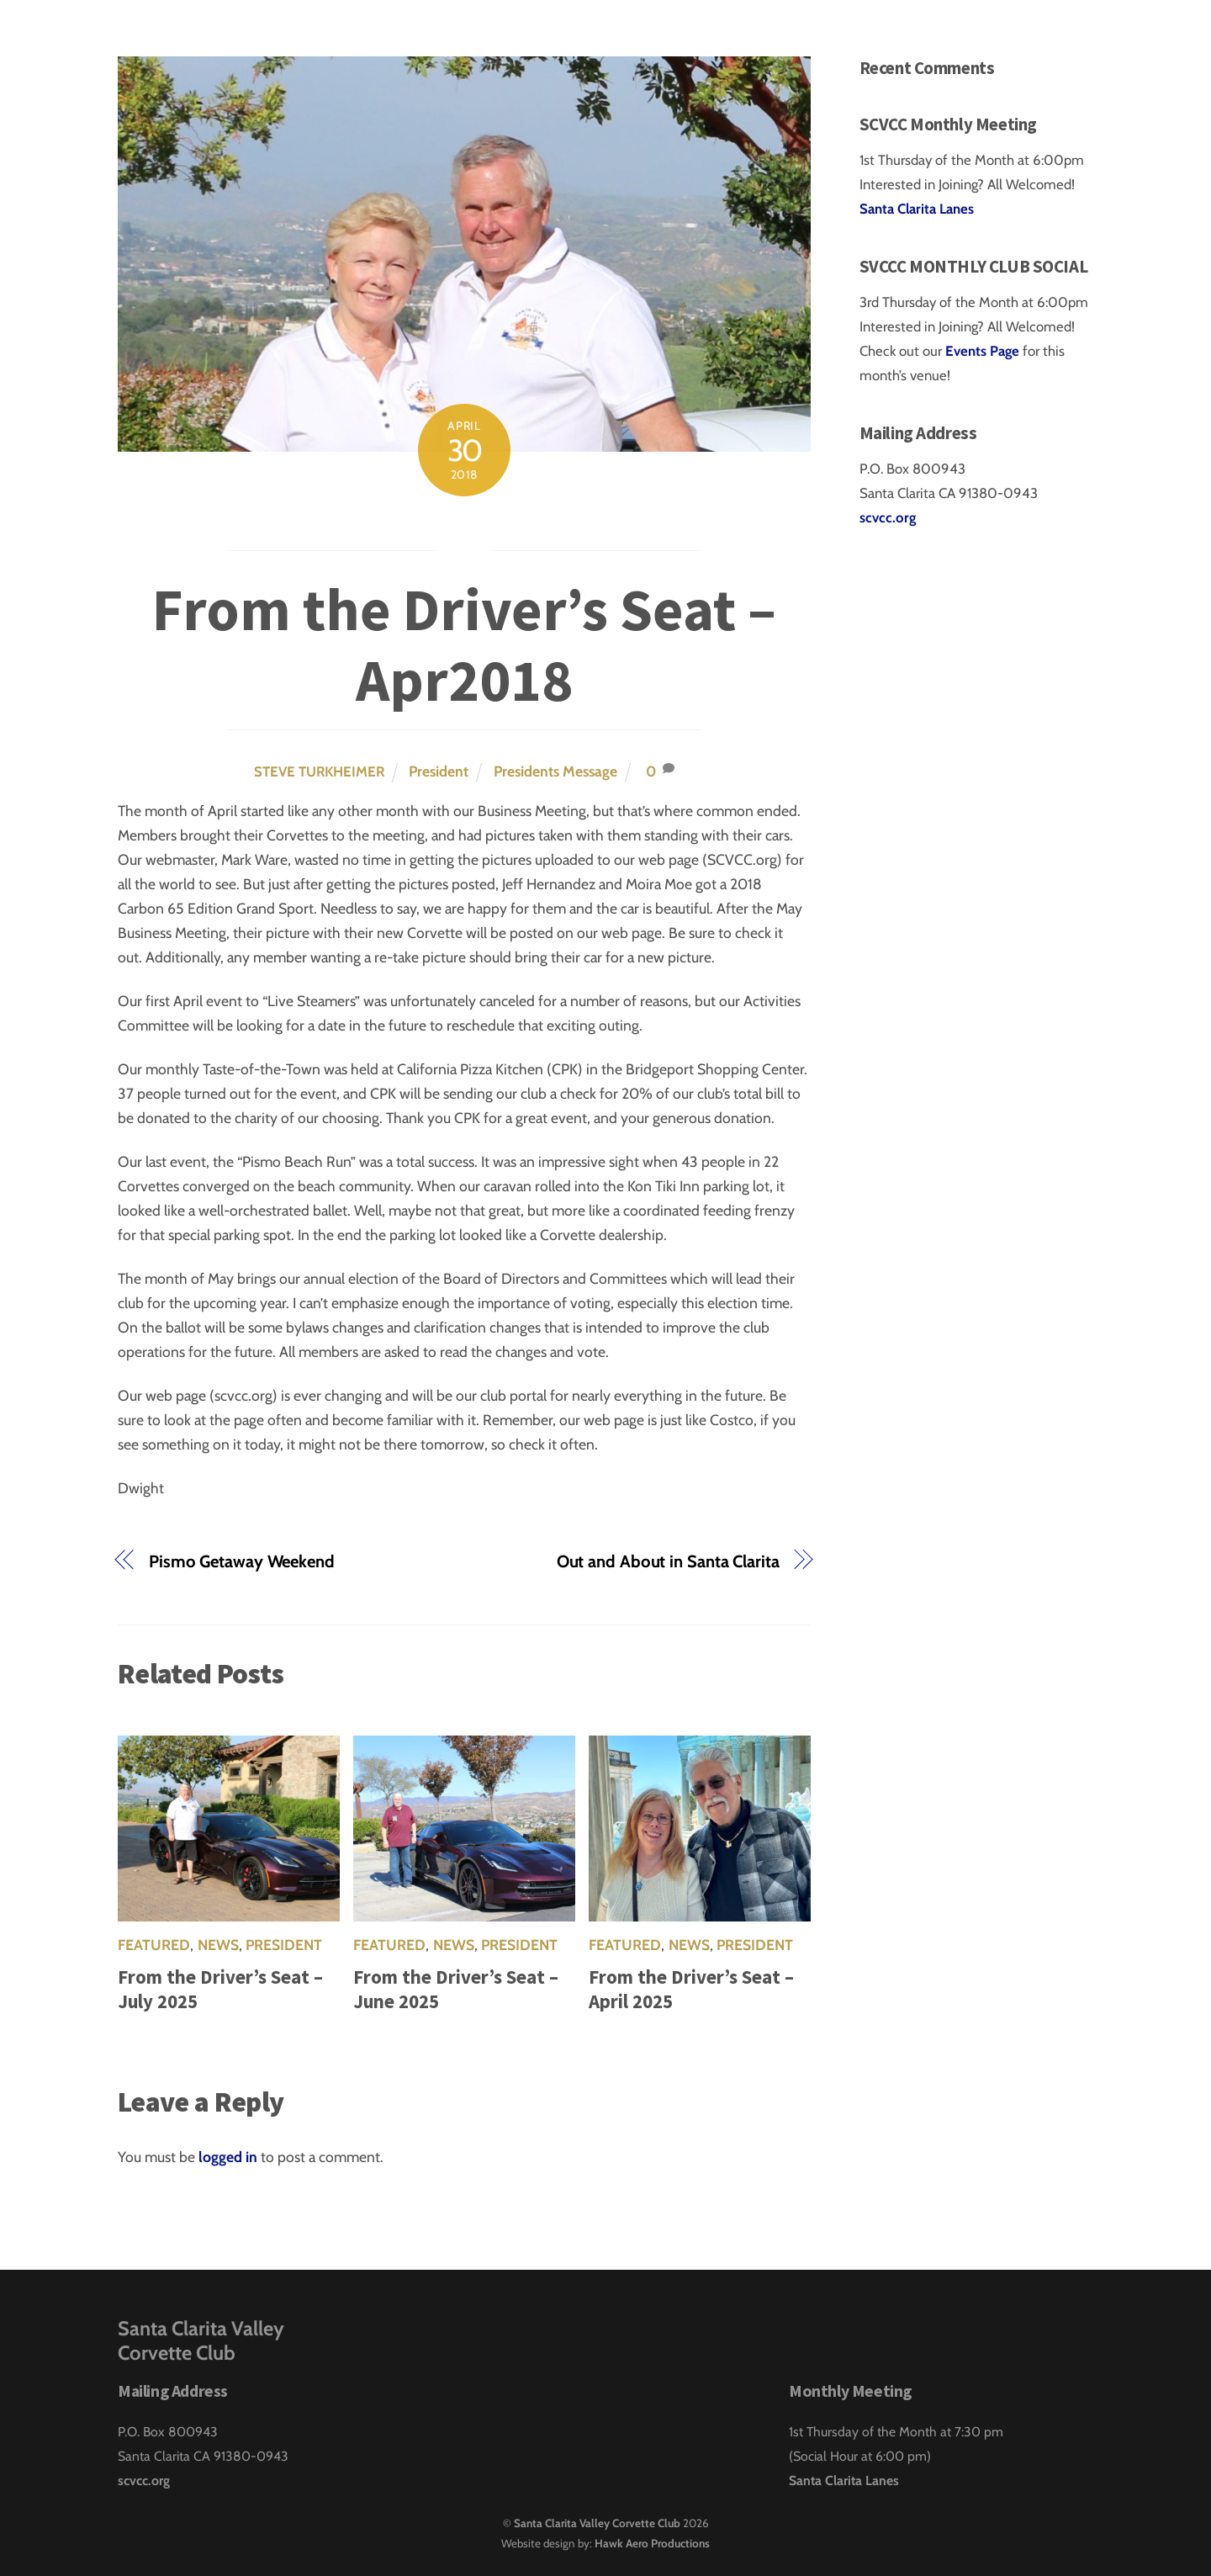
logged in (227, 2156)
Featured (154, 1944)
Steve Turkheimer (319, 771)
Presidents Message (555, 771)
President (438, 771)
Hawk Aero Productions (652, 2543)
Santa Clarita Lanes (916, 208)
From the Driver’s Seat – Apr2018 (464, 644)
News (218, 1944)
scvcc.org (887, 517)
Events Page (984, 350)
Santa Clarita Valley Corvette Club (597, 2523)
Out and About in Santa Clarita (668, 1561)
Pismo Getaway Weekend (242, 1561)
